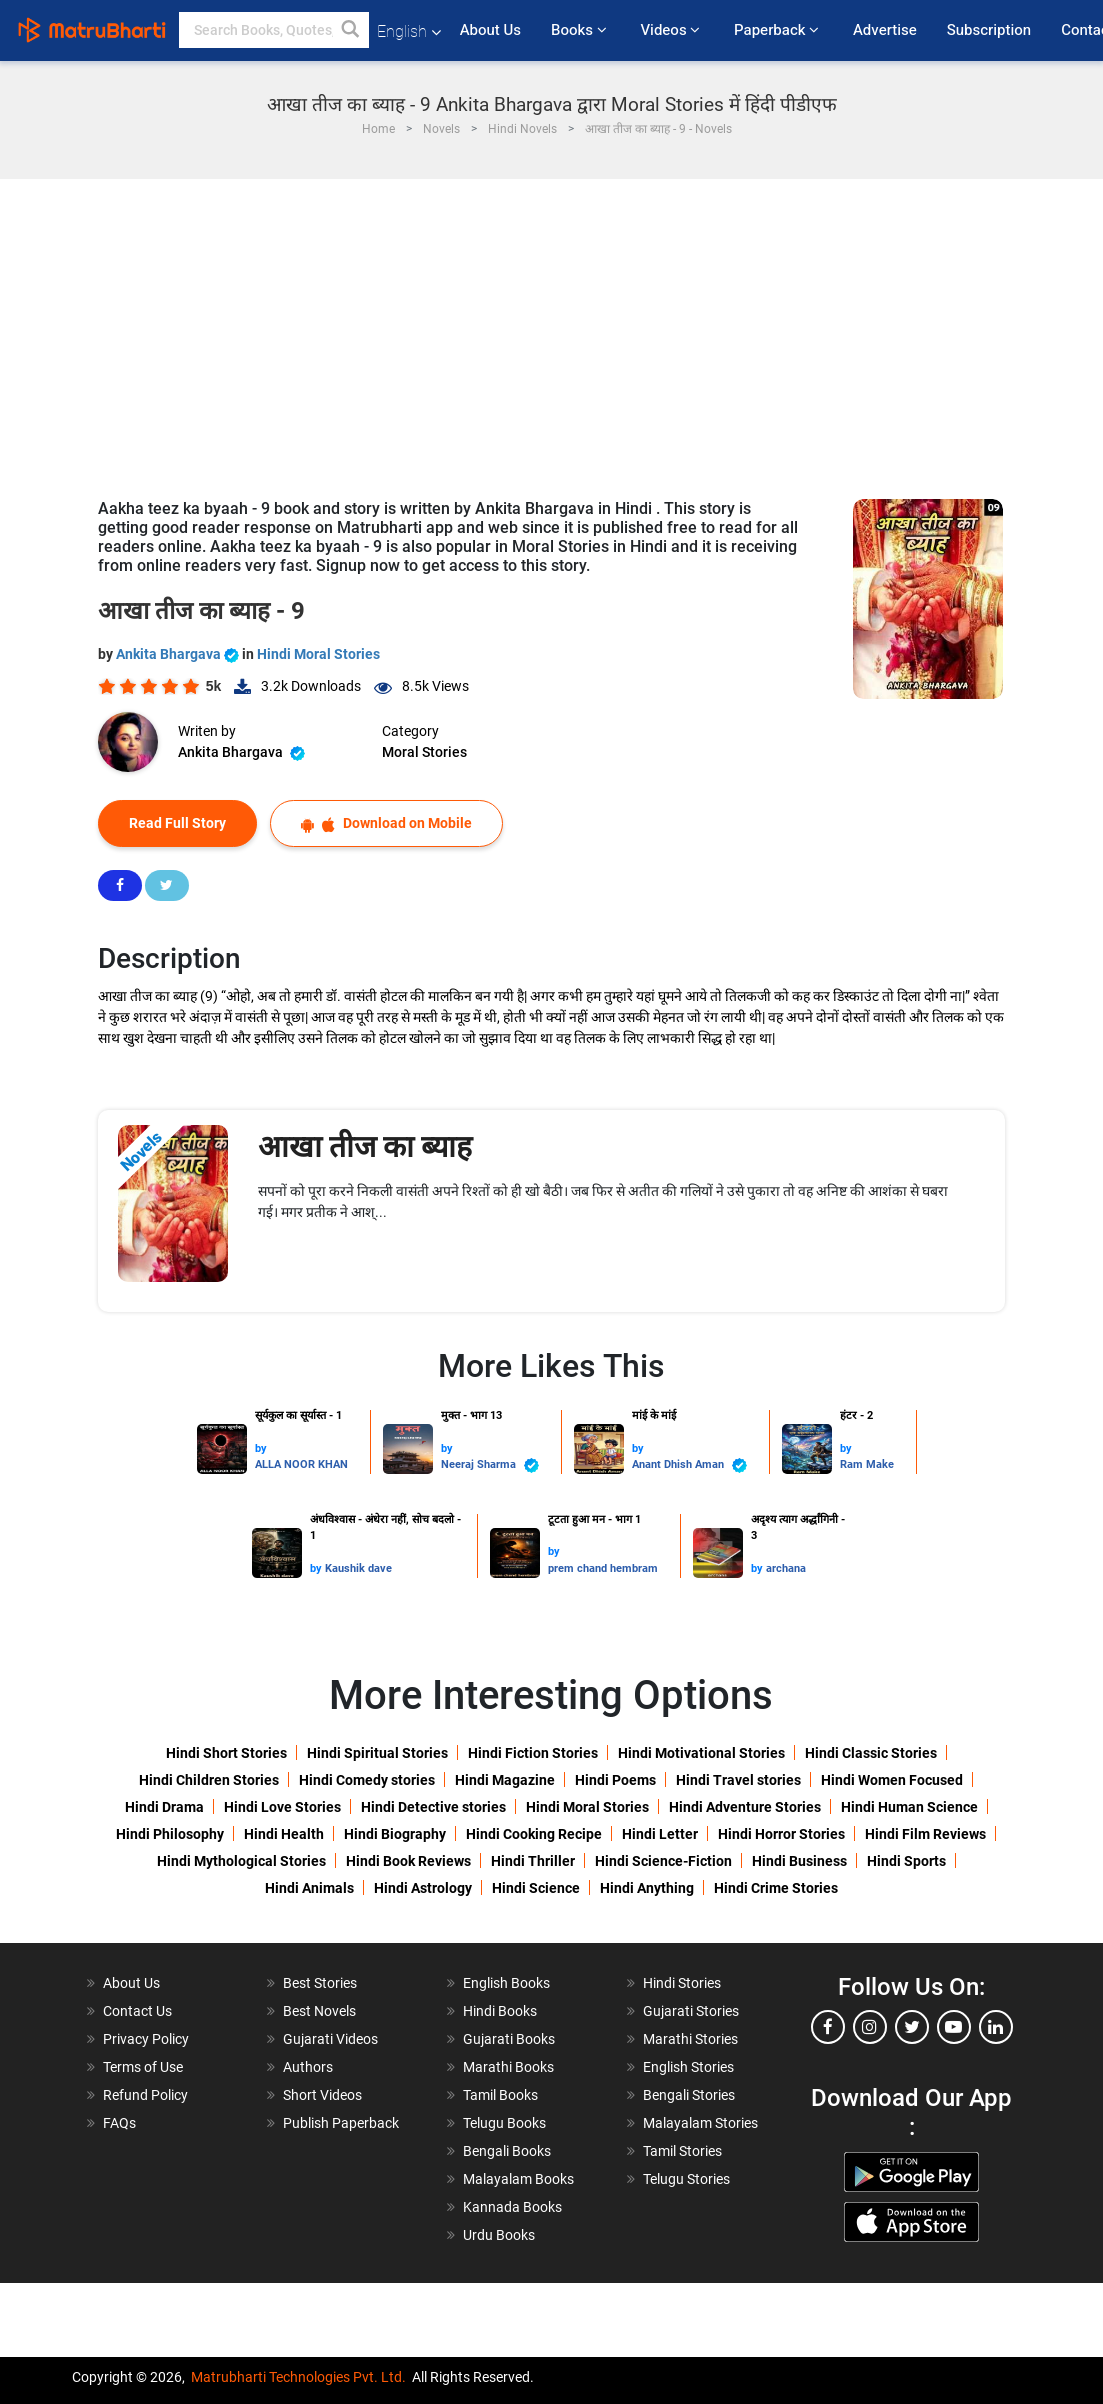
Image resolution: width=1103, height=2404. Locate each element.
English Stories (688, 2067)
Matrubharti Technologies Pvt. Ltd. (298, 2377)
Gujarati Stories (691, 2011)
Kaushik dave (358, 1568)
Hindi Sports (906, 1861)
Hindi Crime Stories (776, 1888)
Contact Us (137, 2011)
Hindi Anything (647, 1888)
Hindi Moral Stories (318, 654)
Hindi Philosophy (170, 1834)
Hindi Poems (615, 1780)
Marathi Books (508, 2067)
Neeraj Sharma (490, 1465)
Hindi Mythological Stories (241, 1861)
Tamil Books (500, 2095)
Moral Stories (424, 752)
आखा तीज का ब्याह (365, 1146)
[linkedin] (996, 2027)
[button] (351, 30)
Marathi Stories (690, 2039)
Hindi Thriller (533, 1861)
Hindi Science (536, 1888)
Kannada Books (512, 2207)
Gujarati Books (509, 2039)
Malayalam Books (518, 2179)
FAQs (119, 2123)
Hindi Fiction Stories (533, 1753)
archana (786, 1568)
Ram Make (867, 1464)
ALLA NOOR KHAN (301, 1464)
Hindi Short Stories (226, 1753)
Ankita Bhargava (179, 654)
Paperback (778, 30)
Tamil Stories (682, 2151)
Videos (672, 30)
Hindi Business (799, 1861)
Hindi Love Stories (282, 1807)
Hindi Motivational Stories (701, 1753)
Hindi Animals (309, 1888)
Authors (308, 2067)
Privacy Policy (146, 2039)
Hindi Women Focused (892, 1780)
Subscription (989, 30)
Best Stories (320, 1983)
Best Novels (319, 2011)
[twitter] (912, 2027)
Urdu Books (499, 2235)
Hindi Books (500, 2011)
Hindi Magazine (505, 1780)
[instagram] (870, 2027)
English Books (506, 1983)
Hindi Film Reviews (925, 1834)
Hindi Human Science (909, 1807)
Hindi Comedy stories (367, 1780)
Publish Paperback (341, 2123)
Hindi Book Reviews (408, 1861)
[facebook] (828, 2027)
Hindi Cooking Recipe (534, 1834)
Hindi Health (284, 1834)
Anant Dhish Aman (689, 1465)
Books (580, 30)
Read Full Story (177, 823)
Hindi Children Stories (209, 1780)
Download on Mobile (386, 823)
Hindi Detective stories (433, 1807)
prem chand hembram (603, 1568)
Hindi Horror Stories (781, 1834)
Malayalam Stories (700, 2123)
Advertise (885, 30)
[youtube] (954, 2027)
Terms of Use (143, 2067)
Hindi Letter (660, 1834)
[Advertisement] (552, 329)
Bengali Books (507, 2151)
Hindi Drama (164, 1807)
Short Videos (322, 2095)
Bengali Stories (689, 2095)
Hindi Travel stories (738, 1780)
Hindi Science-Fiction (663, 1861)
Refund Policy (145, 2095)
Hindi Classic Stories (871, 1753)
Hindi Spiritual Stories (377, 1753)
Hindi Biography (395, 1834)
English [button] (409, 31)
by (261, 1448)
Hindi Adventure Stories (745, 1807)
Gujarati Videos (330, 2039)
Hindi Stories (682, 1983)
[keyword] (274, 30)
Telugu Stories (686, 2179)
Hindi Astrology (423, 1888)
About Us (490, 30)
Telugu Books (504, 2123)
